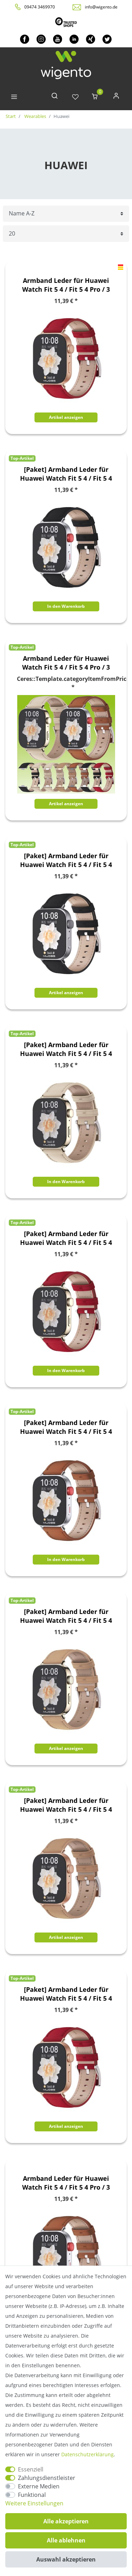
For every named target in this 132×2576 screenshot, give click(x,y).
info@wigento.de (101, 7)
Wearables (34, 116)
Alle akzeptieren (66, 2521)
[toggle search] (54, 97)
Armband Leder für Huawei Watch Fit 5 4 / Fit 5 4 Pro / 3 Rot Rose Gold (66, 285)
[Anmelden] (116, 97)
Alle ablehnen (66, 2540)
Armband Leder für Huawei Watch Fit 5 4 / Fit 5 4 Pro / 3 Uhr (66, 663)
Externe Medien (38, 2486)
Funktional (32, 2495)
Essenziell (30, 2469)
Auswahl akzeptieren (66, 2559)
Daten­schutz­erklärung (87, 2454)
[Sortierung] (66, 214)
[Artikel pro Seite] (66, 233)
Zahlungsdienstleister (46, 2478)
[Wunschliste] (75, 97)
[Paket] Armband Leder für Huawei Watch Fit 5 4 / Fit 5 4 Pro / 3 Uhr (66, 474)
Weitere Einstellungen (34, 2503)
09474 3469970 (39, 7)
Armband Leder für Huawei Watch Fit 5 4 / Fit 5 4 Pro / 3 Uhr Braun (66, 2183)
